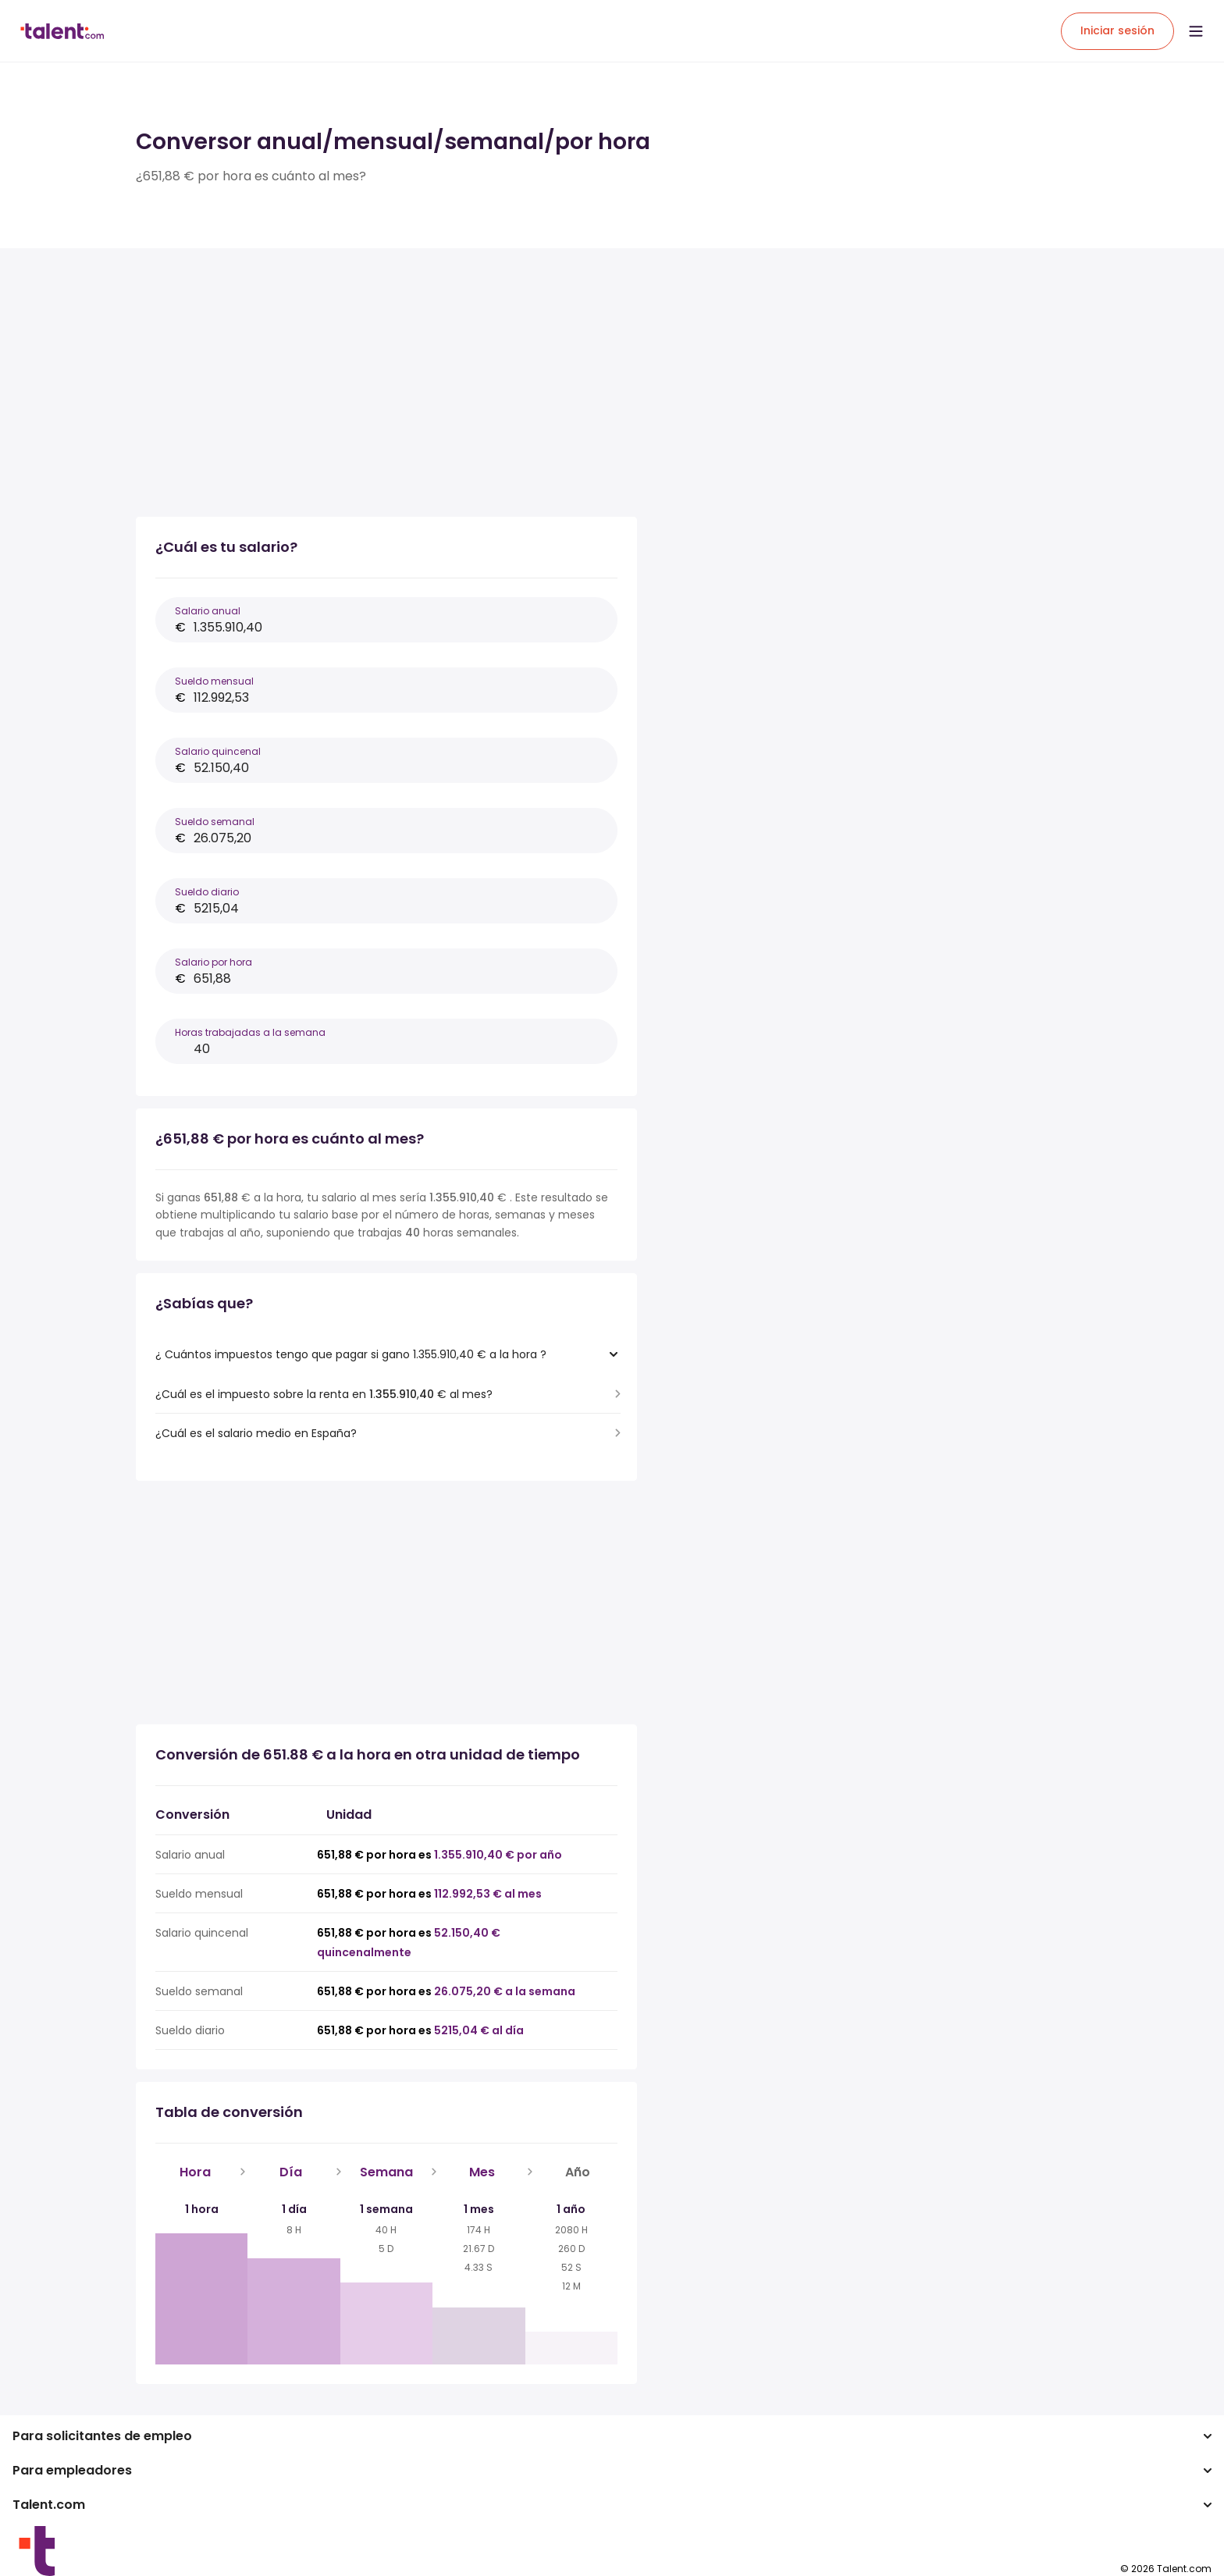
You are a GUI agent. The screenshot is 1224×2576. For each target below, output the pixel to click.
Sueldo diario (207, 891)
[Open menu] (1196, 31)
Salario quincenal (218, 751)
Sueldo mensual (214, 681)
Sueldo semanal (214, 821)
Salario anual (207, 610)
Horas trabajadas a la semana (250, 1032)
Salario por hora (213, 962)
